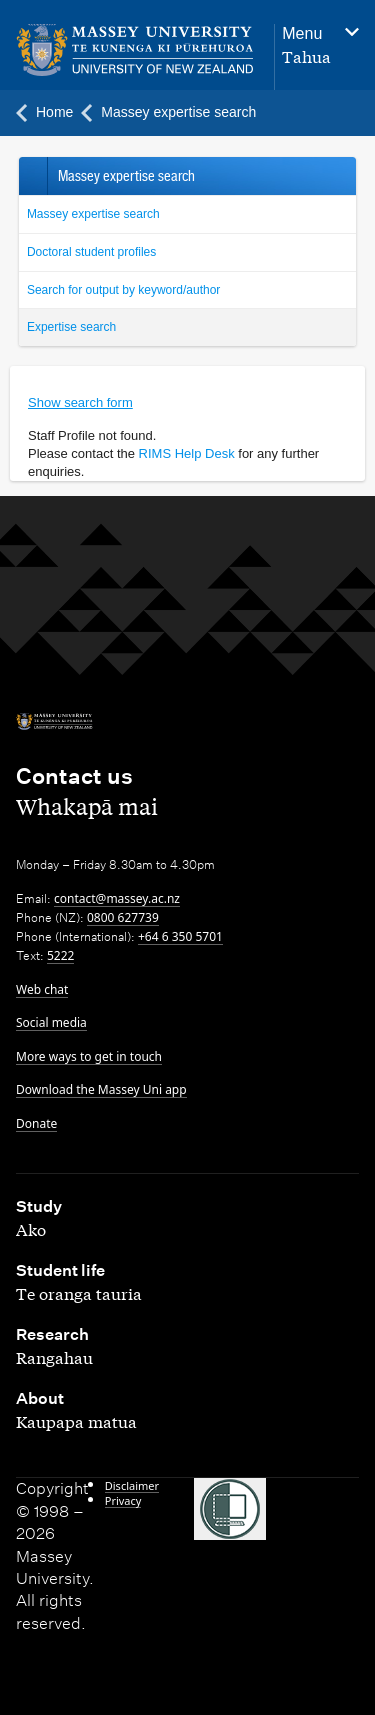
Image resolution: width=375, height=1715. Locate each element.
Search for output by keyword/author (123, 290)
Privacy (123, 1500)
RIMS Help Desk (187, 453)
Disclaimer (132, 1485)
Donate (36, 1123)
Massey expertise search (93, 214)
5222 (60, 955)
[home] (135, 50)
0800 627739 (123, 917)
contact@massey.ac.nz (117, 898)
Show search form (80, 402)
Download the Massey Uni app (101, 1089)
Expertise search (71, 327)
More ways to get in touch (89, 1056)
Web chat (42, 989)
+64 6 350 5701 (180, 936)
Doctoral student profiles (91, 252)
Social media (51, 1022)
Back (32, 176)
